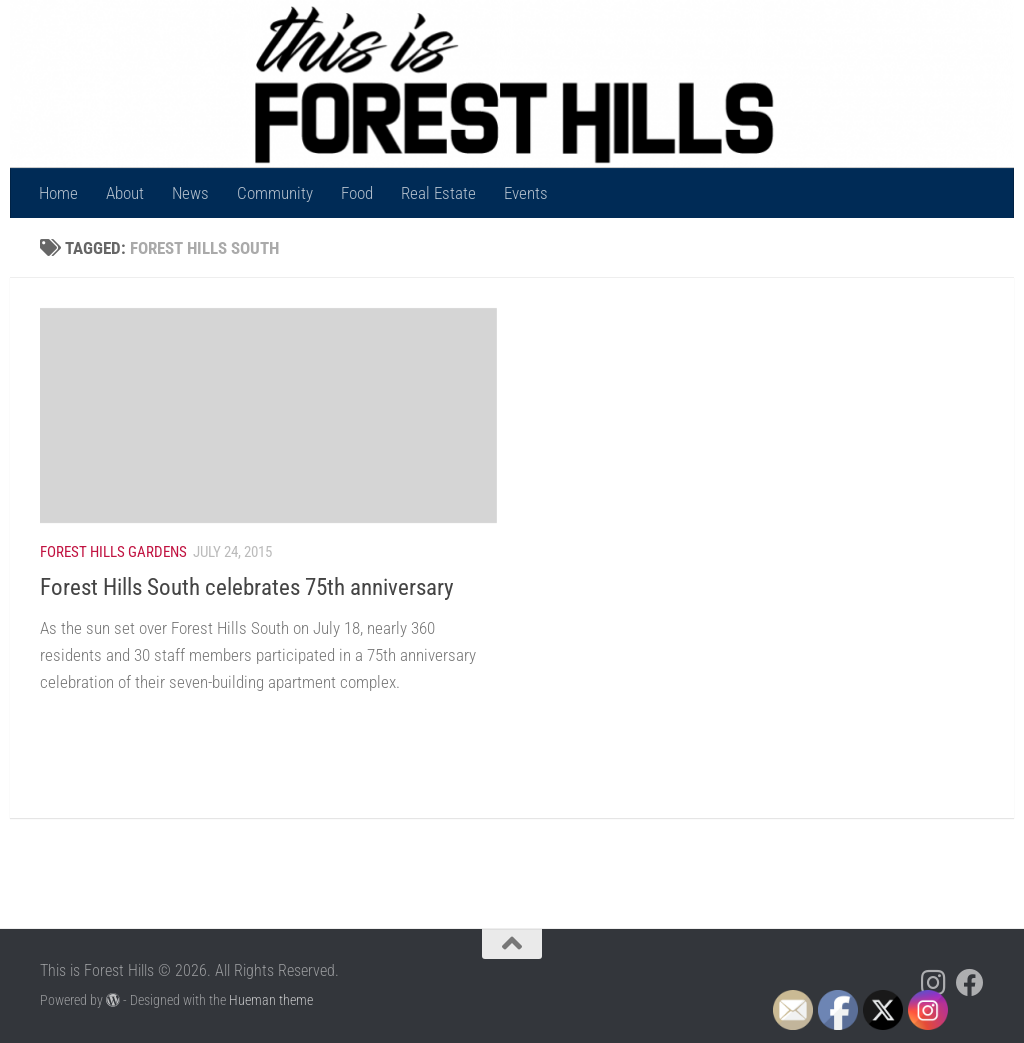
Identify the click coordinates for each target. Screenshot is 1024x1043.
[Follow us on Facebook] (970, 983)
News (190, 193)
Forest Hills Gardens (113, 552)
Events (526, 193)
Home (58, 193)
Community (275, 193)
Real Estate (438, 193)
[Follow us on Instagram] (934, 983)
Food (357, 193)
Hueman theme (271, 1000)
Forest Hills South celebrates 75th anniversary (247, 587)
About (125, 193)
